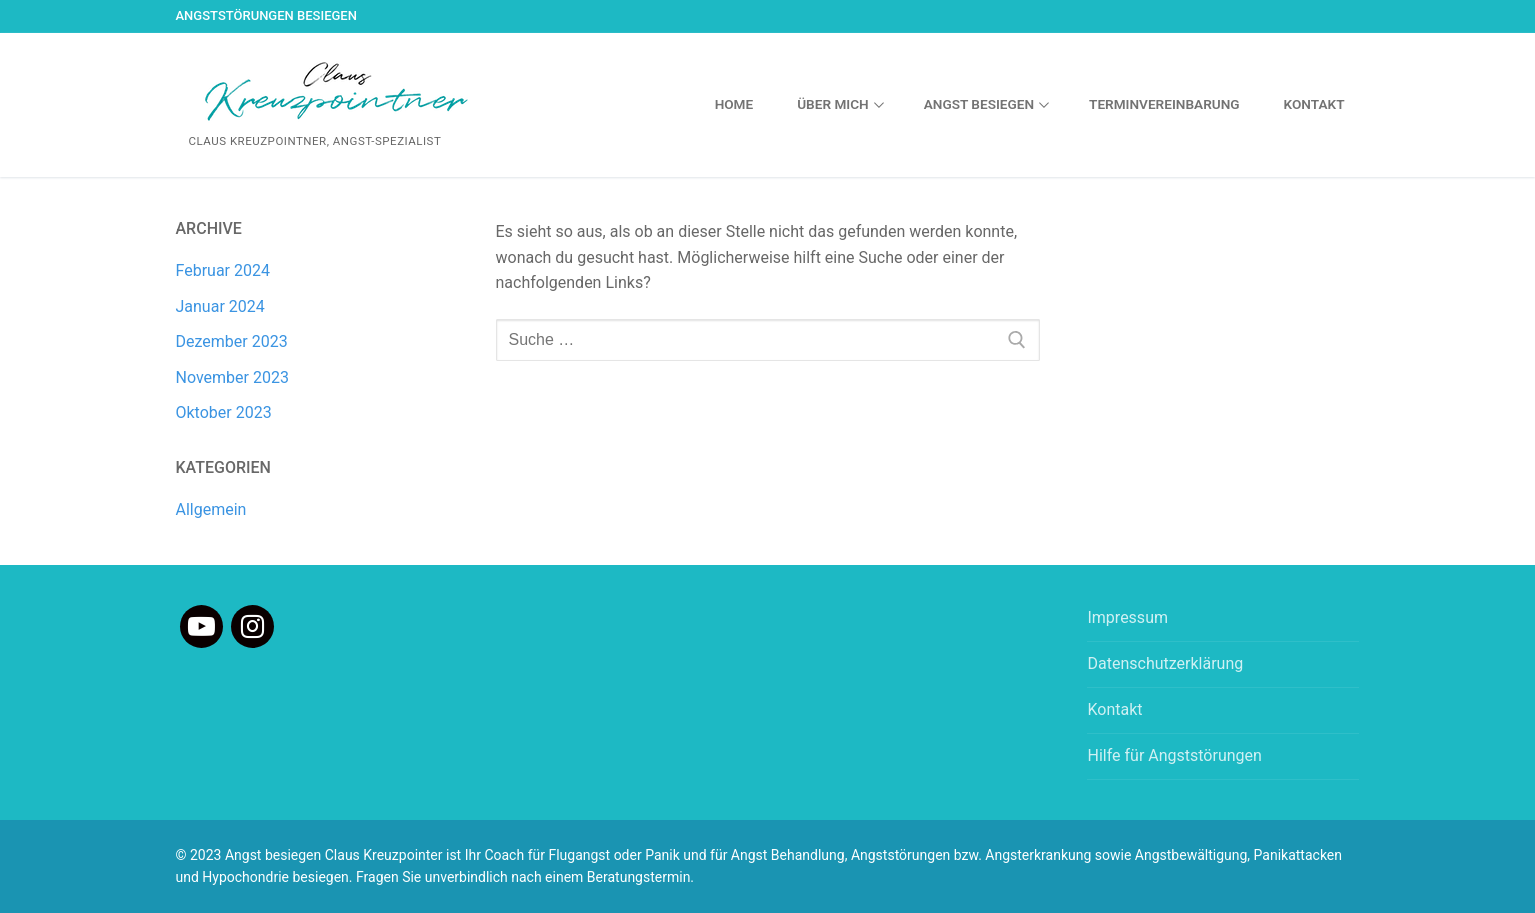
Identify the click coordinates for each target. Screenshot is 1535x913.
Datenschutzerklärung (1165, 663)
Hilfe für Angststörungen (1174, 755)
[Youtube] (201, 626)
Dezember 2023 (232, 341)
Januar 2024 (220, 306)
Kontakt (1114, 709)
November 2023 (232, 377)
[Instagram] (252, 626)
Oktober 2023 (224, 412)
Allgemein (211, 509)
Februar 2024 (223, 270)
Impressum (1127, 617)
